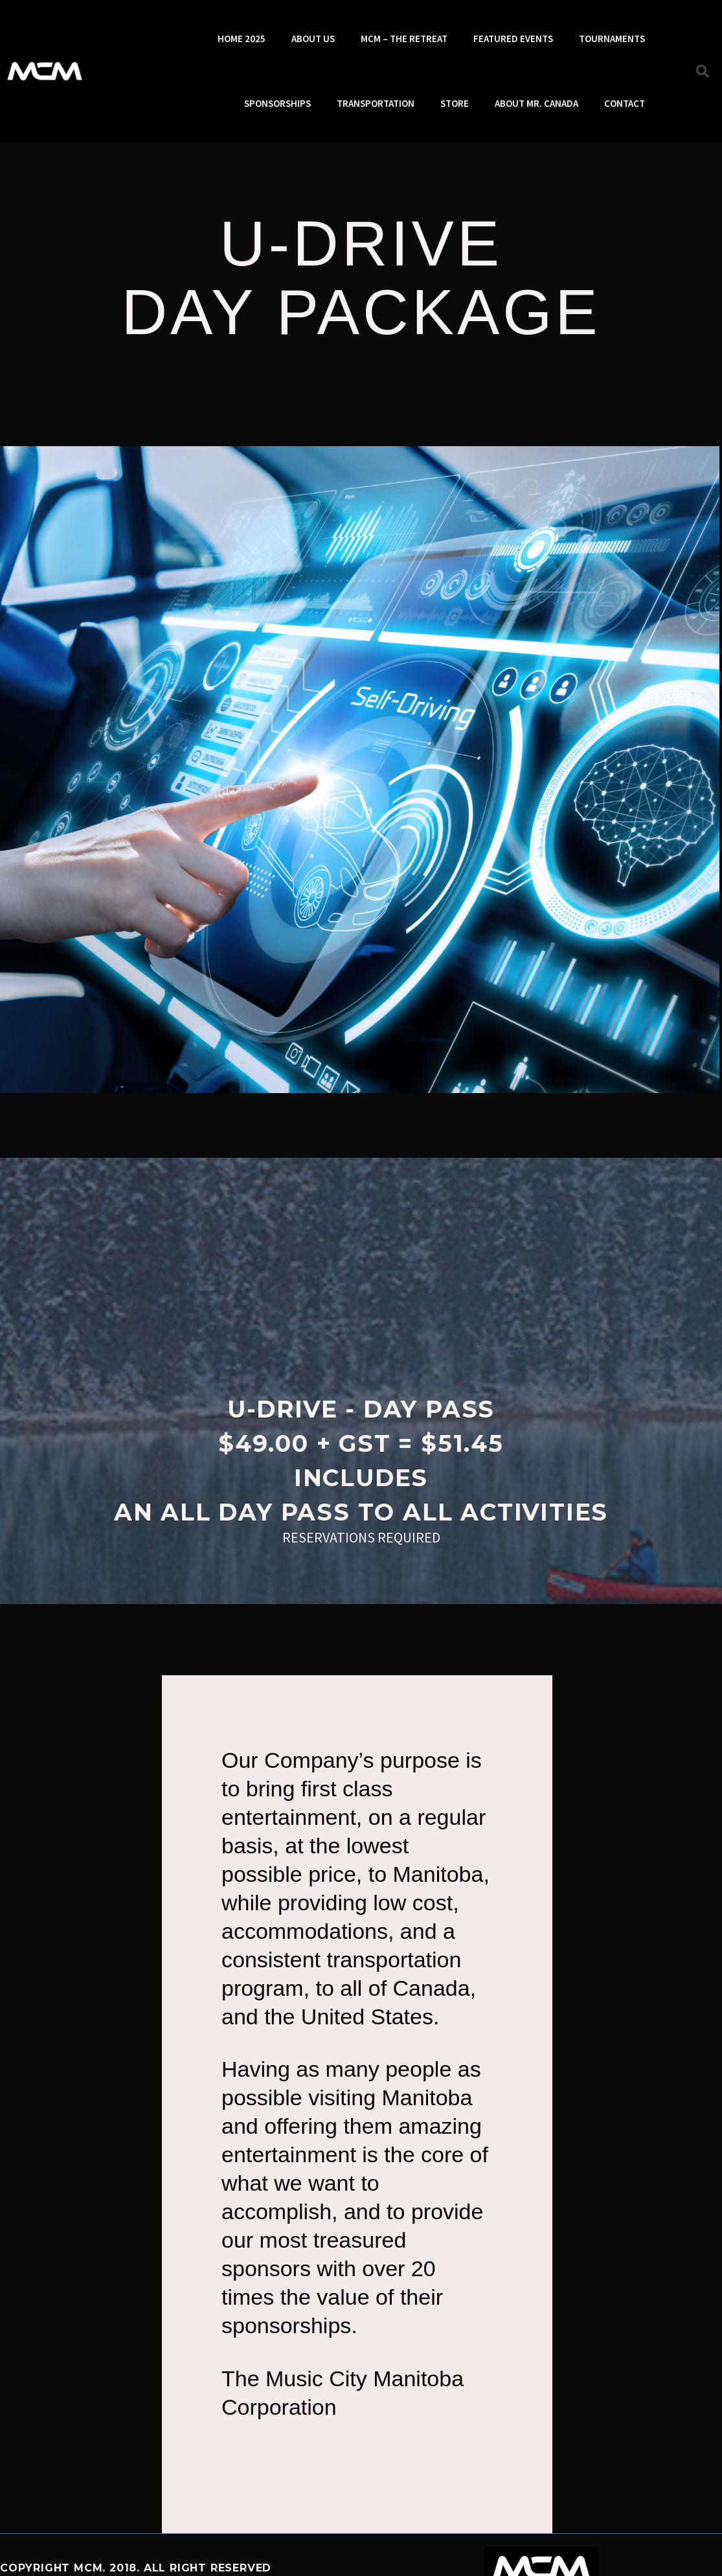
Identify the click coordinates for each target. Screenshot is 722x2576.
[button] (703, 71)
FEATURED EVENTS (513, 38)
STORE (454, 103)
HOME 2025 (241, 38)
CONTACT (624, 103)
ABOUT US (313, 38)
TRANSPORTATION (375, 103)
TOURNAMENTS (612, 38)
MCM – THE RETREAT (404, 38)
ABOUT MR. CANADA (536, 103)
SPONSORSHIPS (277, 103)
